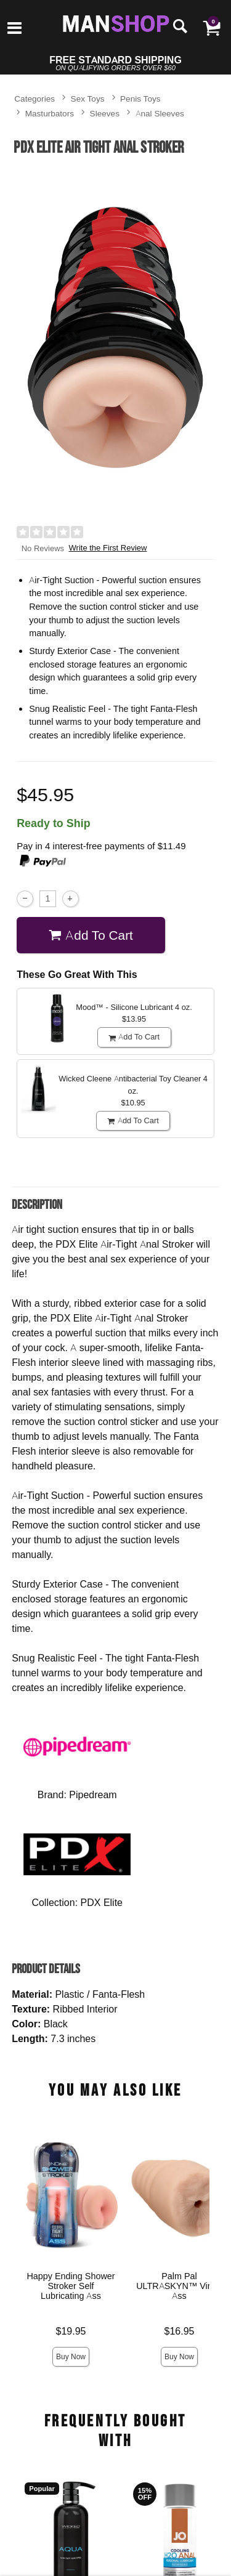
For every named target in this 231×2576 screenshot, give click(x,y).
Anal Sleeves (160, 113)
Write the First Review (108, 547)
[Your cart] (211, 27)
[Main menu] (14, 29)
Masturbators (49, 113)
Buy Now (71, 2356)
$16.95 (179, 2331)
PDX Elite (102, 1902)
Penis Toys (140, 98)
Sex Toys (88, 98)
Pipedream (92, 1794)
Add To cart (91, 935)
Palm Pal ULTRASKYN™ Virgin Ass (179, 2286)
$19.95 (71, 2331)
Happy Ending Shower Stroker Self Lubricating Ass (71, 2286)
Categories (34, 98)
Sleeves (105, 113)
